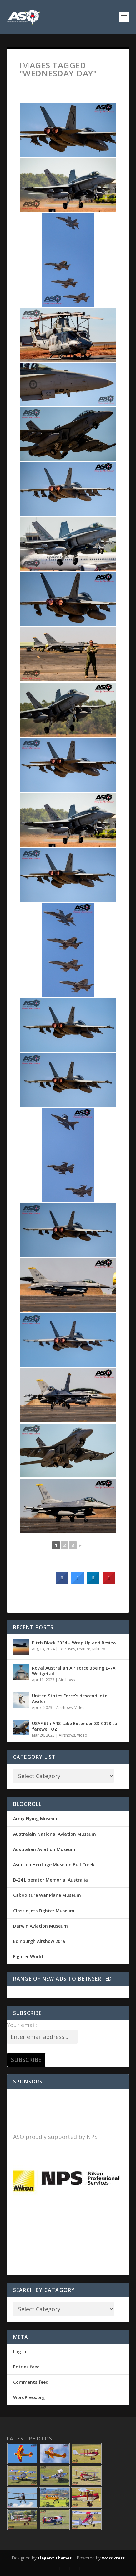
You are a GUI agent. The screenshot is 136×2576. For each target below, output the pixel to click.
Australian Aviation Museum (44, 1849)
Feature (83, 1649)
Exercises (67, 1649)
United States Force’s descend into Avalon (70, 1698)
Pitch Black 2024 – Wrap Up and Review (74, 1643)
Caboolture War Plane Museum (47, 1895)
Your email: (22, 2025)
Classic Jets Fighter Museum (43, 1911)
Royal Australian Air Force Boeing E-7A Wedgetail (73, 1671)
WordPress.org (29, 2397)
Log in (19, 2351)
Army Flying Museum (36, 1818)
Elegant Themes (55, 2558)
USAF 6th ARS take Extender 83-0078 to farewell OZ (74, 1726)
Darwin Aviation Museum (40, 1926)
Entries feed (26, 2367)
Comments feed (30, 2382)
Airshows (66, 1679)
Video (79, 1707)
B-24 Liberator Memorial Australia (50, 1880)
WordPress (113, 2558)
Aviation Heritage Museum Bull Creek (53, 1865)
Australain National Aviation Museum (54, 1834)
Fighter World (28, 1956)
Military (98, 1649)
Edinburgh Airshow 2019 (39, 1941)
